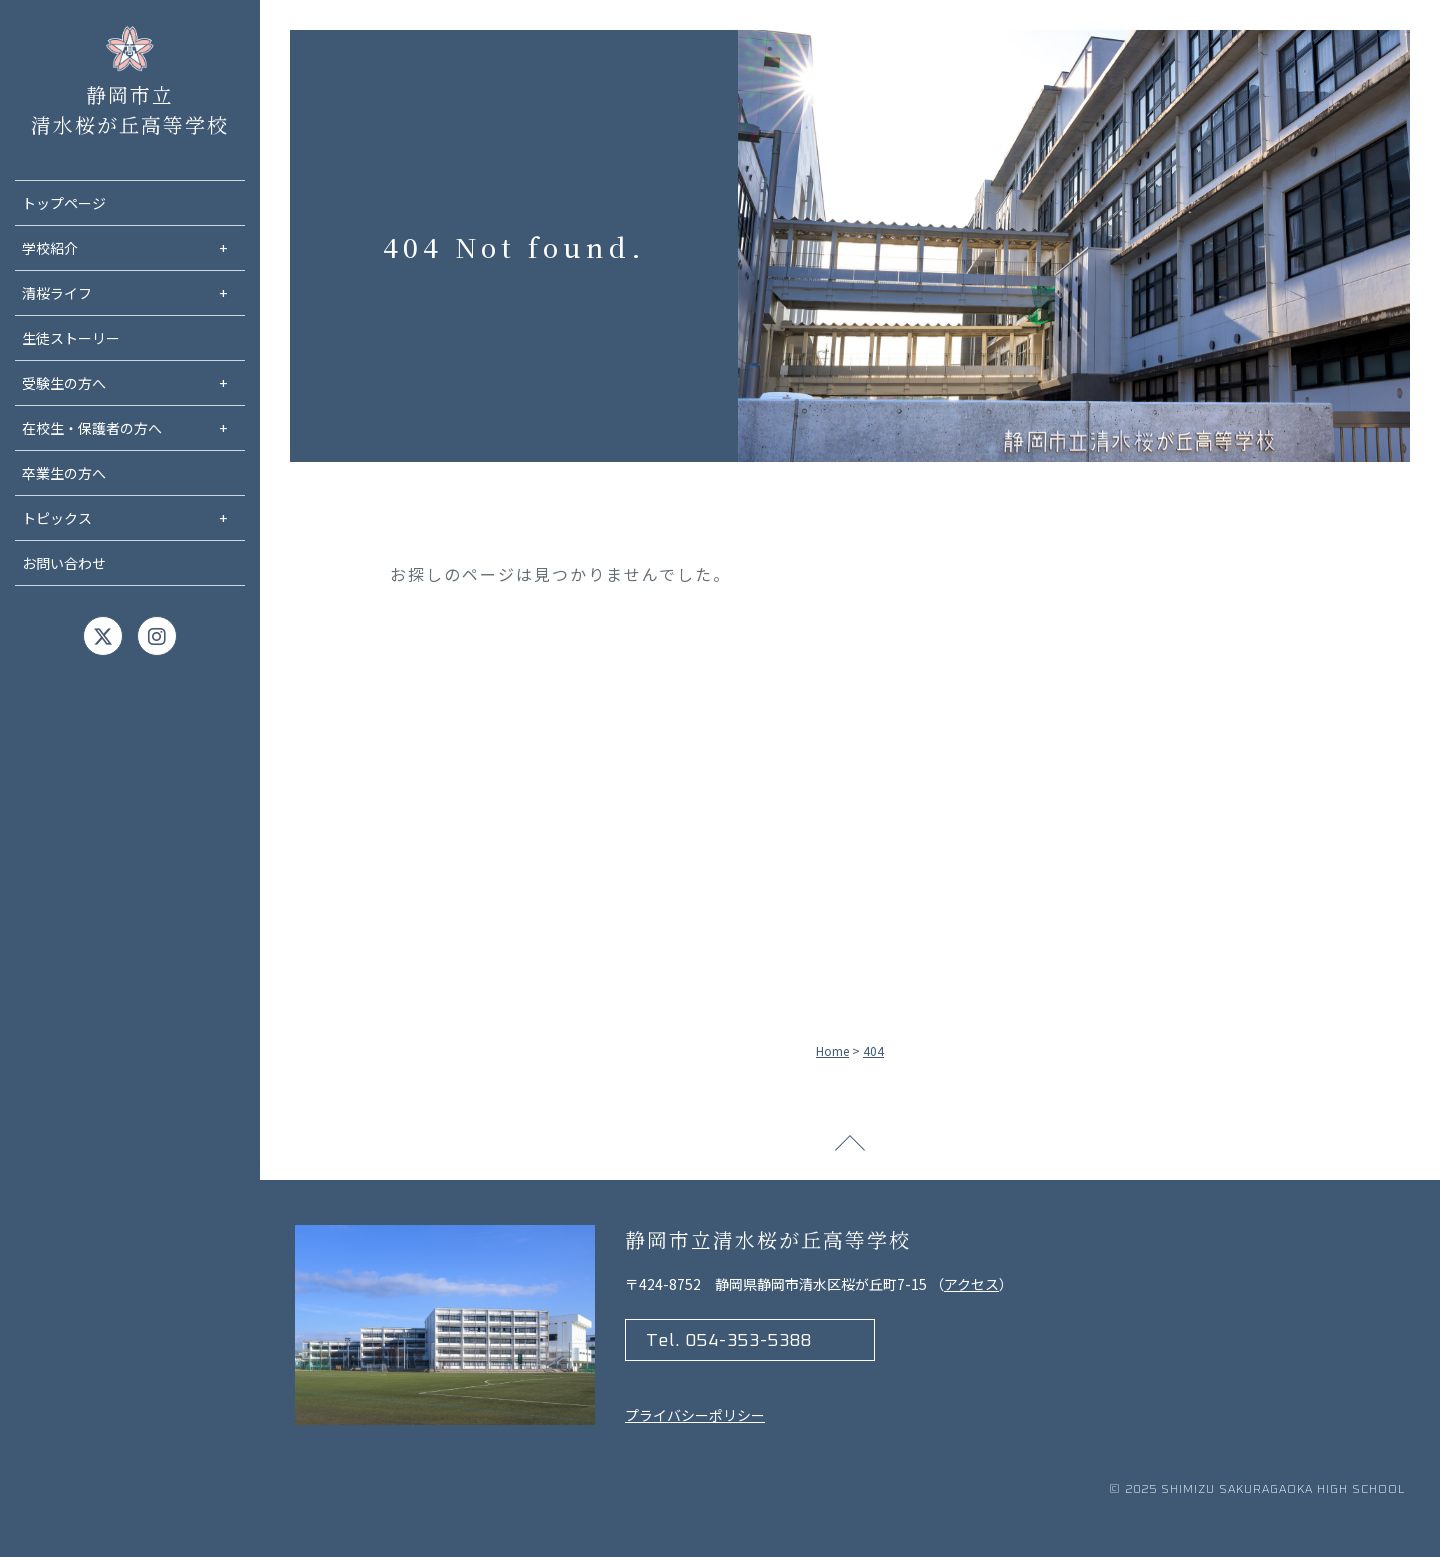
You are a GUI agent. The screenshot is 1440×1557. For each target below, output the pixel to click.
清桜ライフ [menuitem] (133, 293)
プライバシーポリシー (695, 1415)
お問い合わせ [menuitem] (64, 563)
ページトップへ (850, 1150)
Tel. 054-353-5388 (729, 1341)
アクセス (971, 1284)
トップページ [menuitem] (64, 203)
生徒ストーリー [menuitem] (71, 338)
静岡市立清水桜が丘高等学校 (130, 52)
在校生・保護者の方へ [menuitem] (133, 428)
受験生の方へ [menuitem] (133, 383)
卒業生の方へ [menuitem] (64, 473)
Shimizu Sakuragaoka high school (1283, 1490)
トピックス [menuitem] (133, 518)
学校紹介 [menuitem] (133, 248)
